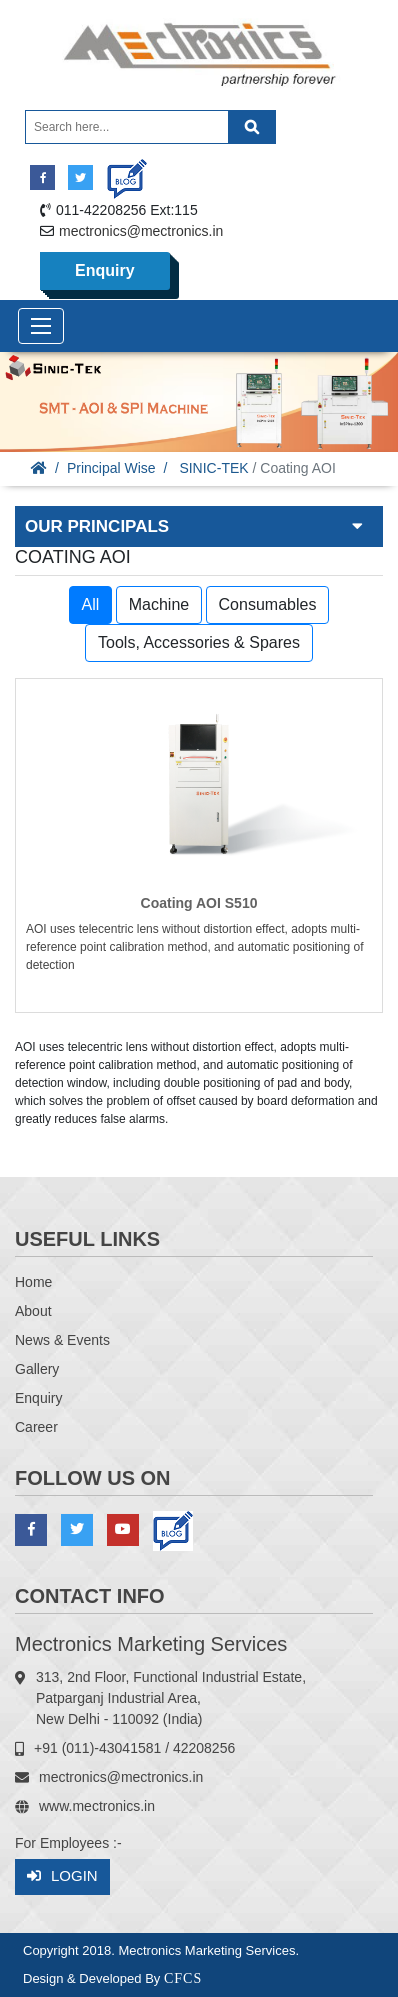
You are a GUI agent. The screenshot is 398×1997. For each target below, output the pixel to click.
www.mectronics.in (97, 1806)
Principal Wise (111, 468)
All (91, 604)
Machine (159, 604)
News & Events (62, 1340)
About (33, 1311)
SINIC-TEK (213, 468)
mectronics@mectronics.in (141, 231)
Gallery (37, 1369)
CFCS (183, 1978)
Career (36, 1427)
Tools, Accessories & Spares (199, 642)
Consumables (268, 604)
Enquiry (105, 270)
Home (33, 1282)
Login (62, 1876)
